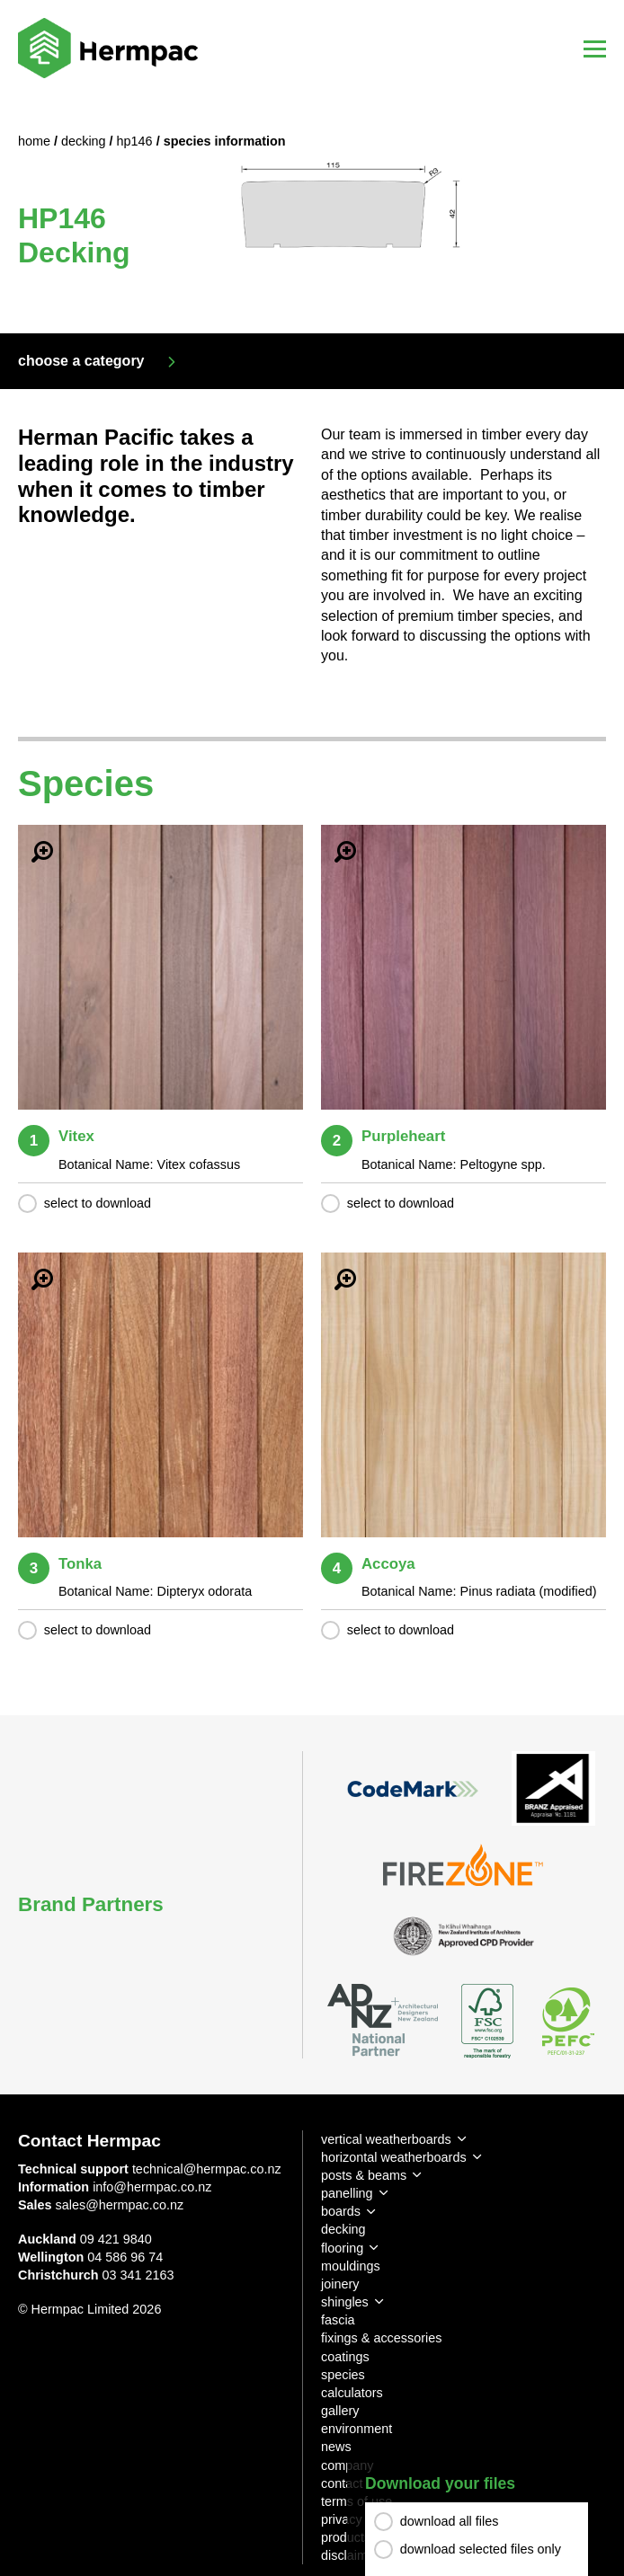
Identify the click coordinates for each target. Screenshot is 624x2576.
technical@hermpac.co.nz (206, 2169)
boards (341, 2211)
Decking (85, 141)
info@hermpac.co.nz (152, 2187)
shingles (345, 2302)
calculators (352, 2393)
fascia (338, 2320)
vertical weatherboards (386, 2139)
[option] (312, 214)
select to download (97, 1203)
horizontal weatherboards (394, 2157)
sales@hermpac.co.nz (120, 2205)
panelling (347, 2193)
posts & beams (363, 2175)
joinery (340, 2284)
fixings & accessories (381, 2338)
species (343, 2375)
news (336, 2446)
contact (341, 2483)
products (345, 2537)
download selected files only (480, 2549)
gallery (340, 2410)
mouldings (350, 2266)
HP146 (136, 141)
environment (356, 2428)
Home (36, 141)
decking (343, 2229)
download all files (449, 2521)
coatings (345, 2357)
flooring (342, 2248)
